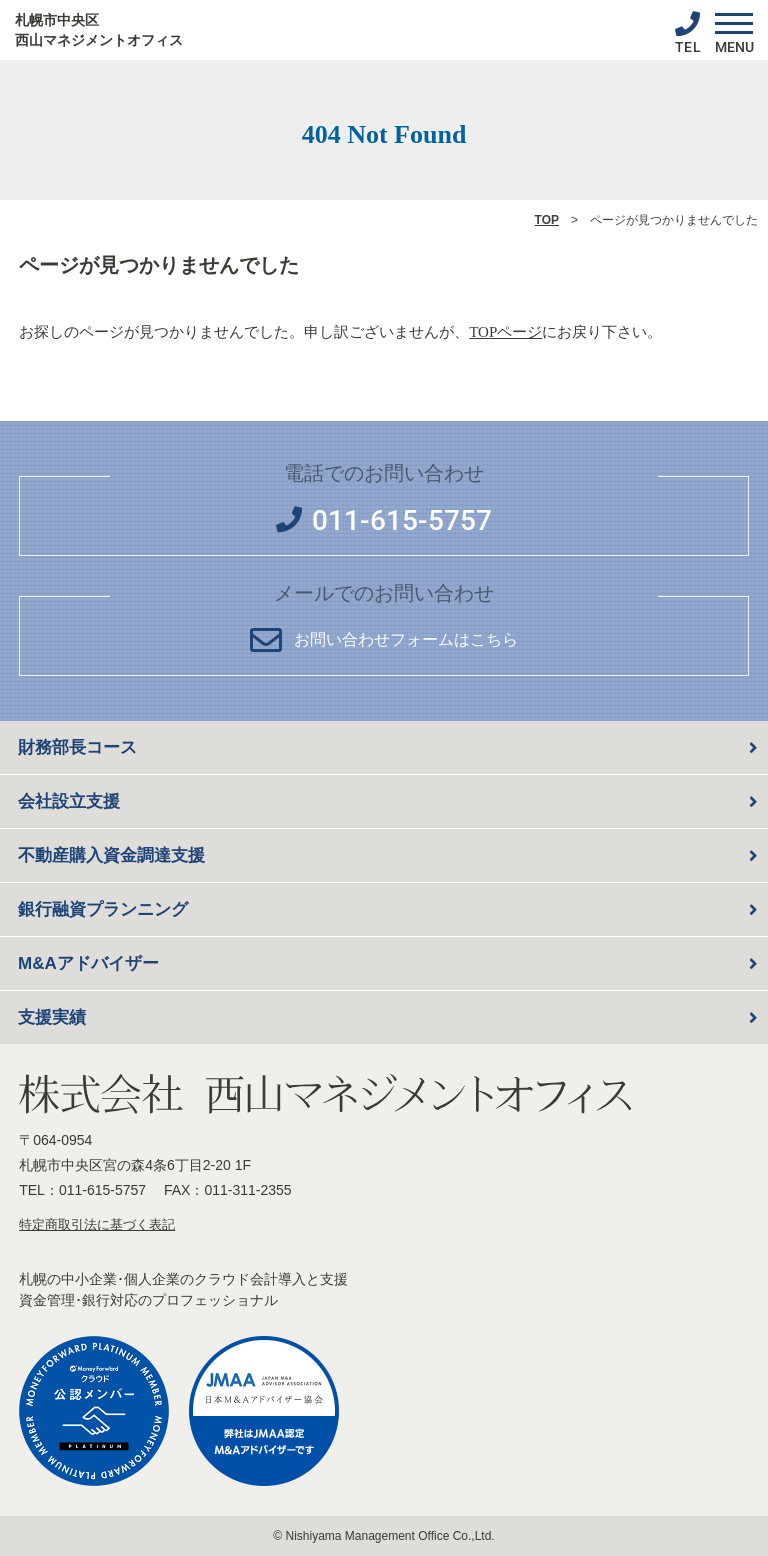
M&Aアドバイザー (88, 963)
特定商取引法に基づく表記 (97, 1224)
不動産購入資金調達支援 (111, 855)
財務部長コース (77, 747)
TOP (547, 220)
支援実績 (52, 1017)
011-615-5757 (102, 1190)
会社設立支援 (69, 801)
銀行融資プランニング (103, 909)
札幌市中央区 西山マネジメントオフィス (99, 30)
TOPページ (505, 332)
